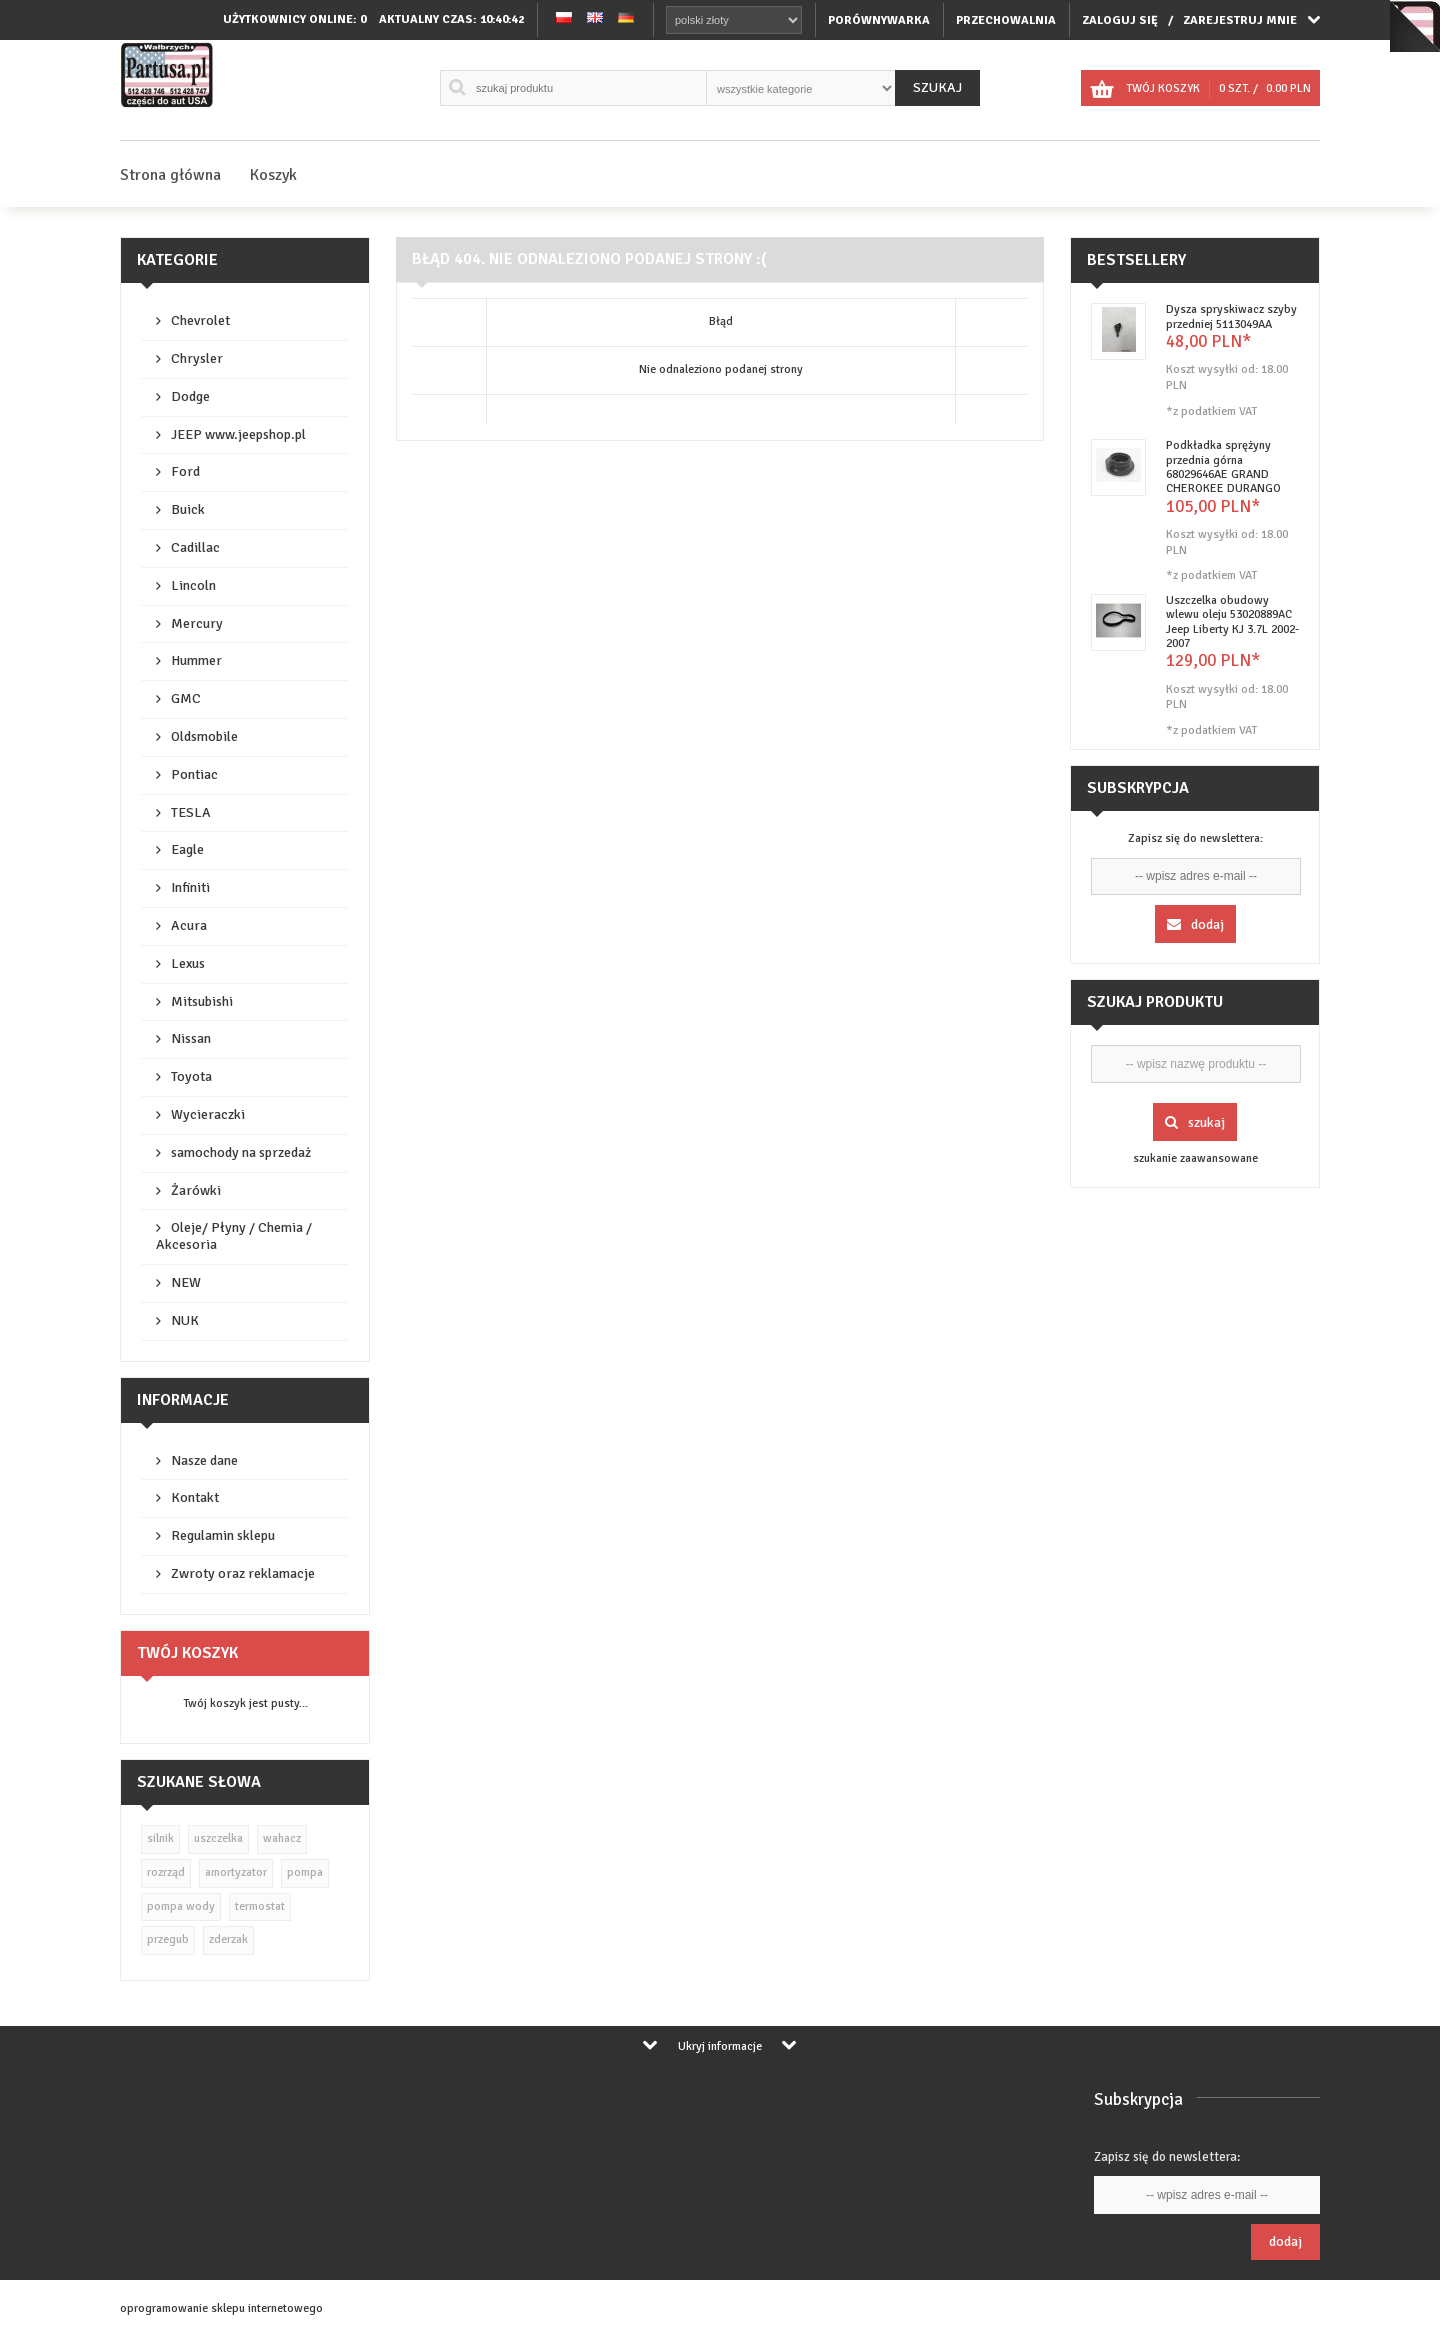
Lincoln (193, 585)
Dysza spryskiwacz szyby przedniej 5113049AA (1231, 316)
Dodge (190, 396)
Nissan (191, 1038)
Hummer (196, 660)
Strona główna (170, 175)
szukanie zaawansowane (1195, 1158)
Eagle (187, 849)
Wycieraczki (208, 1114)
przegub (168, 1939)
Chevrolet (200, 320)
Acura (189, 925)
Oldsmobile (204, 736)
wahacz (282, 1838)
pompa (305, 1872)
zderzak (228, 1939)
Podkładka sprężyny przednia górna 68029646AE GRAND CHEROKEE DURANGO (1223, 467)
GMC (186, 698)
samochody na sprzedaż (241, 1152)
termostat (260, 1906)
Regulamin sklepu (223, 1535)
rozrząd (166, 1872)
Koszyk (273, 175)
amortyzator (236, 1872)
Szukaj (937, 87)
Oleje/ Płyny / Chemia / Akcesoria (234, 1236)
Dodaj (1195, 924)
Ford (185, 471)
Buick (188, 509)
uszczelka (218, 1838)
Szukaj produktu (1155, 1002)
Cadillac (195, 547)
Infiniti (190, 887)
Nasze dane (204, 1460)
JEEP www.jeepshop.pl (238, 434)
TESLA (191, 812)
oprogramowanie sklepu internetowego (221, 2308)
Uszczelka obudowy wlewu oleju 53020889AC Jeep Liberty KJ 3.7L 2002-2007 (1232, 622)
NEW (186, 1282)
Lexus (188, 963)
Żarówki (196, 1190)
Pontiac (194, 774)
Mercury (197, 623)
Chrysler (197, 358)
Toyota (191, 1076)
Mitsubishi (202, 1001)
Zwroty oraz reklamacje (243, 1573)
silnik (160, 1838)
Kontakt (195, 1497)
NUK (185, 1320)
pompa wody (181, 1906)
